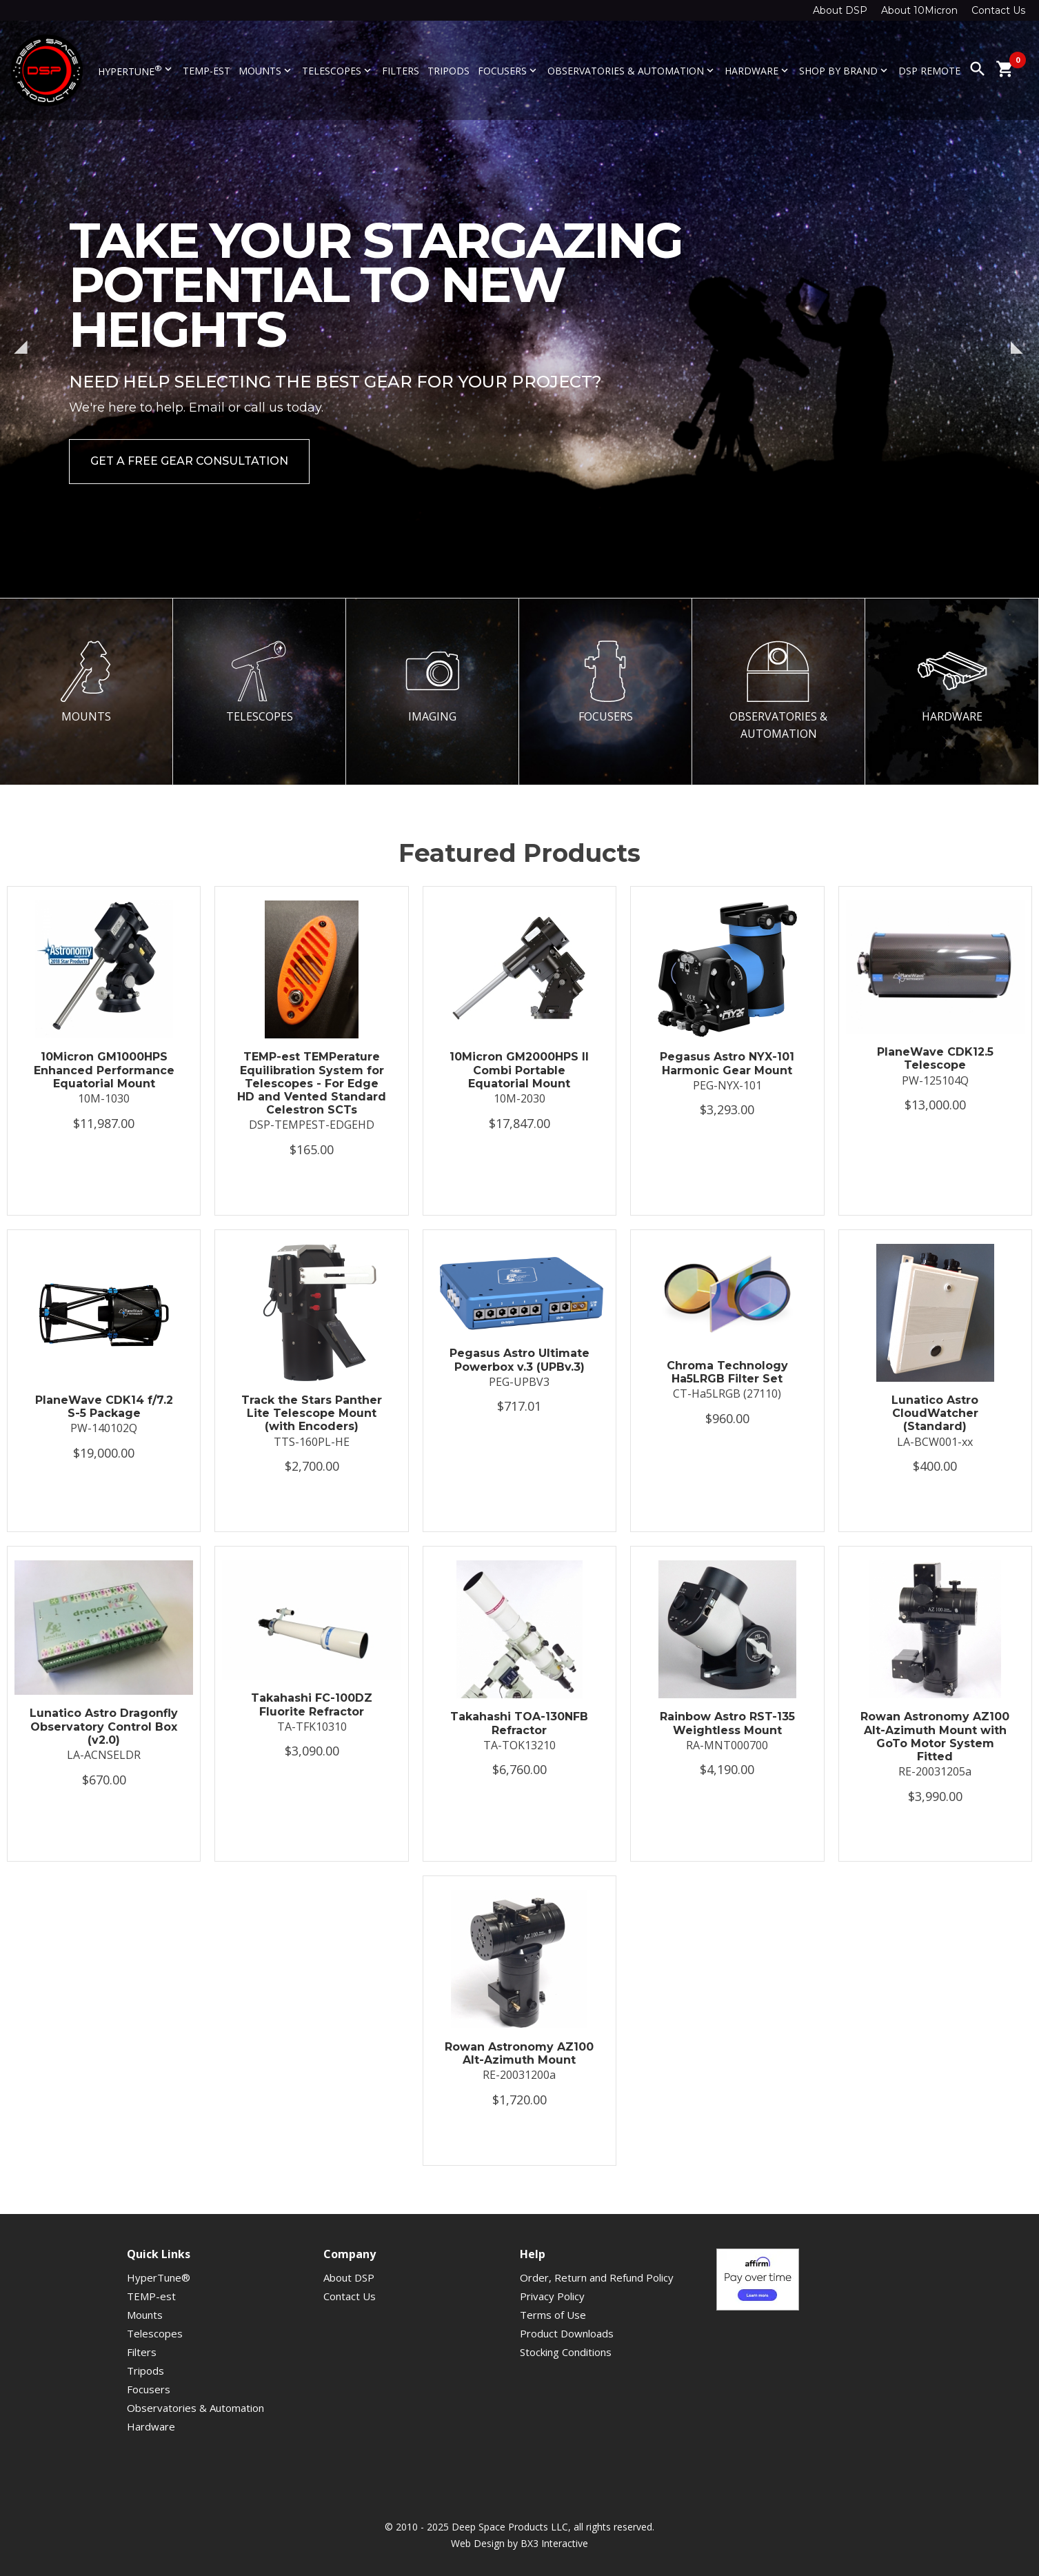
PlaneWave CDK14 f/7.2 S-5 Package (104, 1406)
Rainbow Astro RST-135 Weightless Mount (727, 1723)
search (977, 69)
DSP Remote (929, 70)
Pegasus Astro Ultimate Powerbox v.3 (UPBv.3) (519, 1360)
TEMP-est (206, 70)
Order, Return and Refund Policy (597, 2277)
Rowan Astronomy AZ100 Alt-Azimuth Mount (519, 2053)
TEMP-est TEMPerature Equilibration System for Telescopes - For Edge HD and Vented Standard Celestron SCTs (311, 1083)
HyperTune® (158, 2277)
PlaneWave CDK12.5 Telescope (935, 1058)
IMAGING (432, 682)
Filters (400, 70)
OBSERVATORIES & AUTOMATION (778, 690)
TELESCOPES (259, 682)
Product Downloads (567, 2333)
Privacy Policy (552, 2296)
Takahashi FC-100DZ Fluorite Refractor (311, 1704)
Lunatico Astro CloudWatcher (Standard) (934, 1413)
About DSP (840, 10)
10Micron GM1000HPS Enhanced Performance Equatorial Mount (104, 1069)
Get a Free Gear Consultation (189, 460)
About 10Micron (919, 10)
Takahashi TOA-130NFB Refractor (519, 1723)
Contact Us (998, 10)
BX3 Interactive (554, 2543)
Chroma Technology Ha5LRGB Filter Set (727, 1372)
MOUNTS (86, 682)
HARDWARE (952, 682)
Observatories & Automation (631, 70)
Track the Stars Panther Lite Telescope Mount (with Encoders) (311, 1413)
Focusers (508, 70)
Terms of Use (553, 2315)
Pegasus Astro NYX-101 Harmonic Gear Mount (727, 1063)
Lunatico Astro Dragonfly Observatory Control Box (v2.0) (104, 1726)
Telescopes (338, 70)
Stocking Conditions (566, 2352)
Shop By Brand (844, 70)
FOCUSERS (605, 682)
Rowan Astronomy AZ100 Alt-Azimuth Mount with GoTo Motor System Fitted (934, 1736)
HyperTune (136, 70)
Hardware (758, 70)
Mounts (266, 70)
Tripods (448, 70)
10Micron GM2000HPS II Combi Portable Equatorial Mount (519, 1069)
